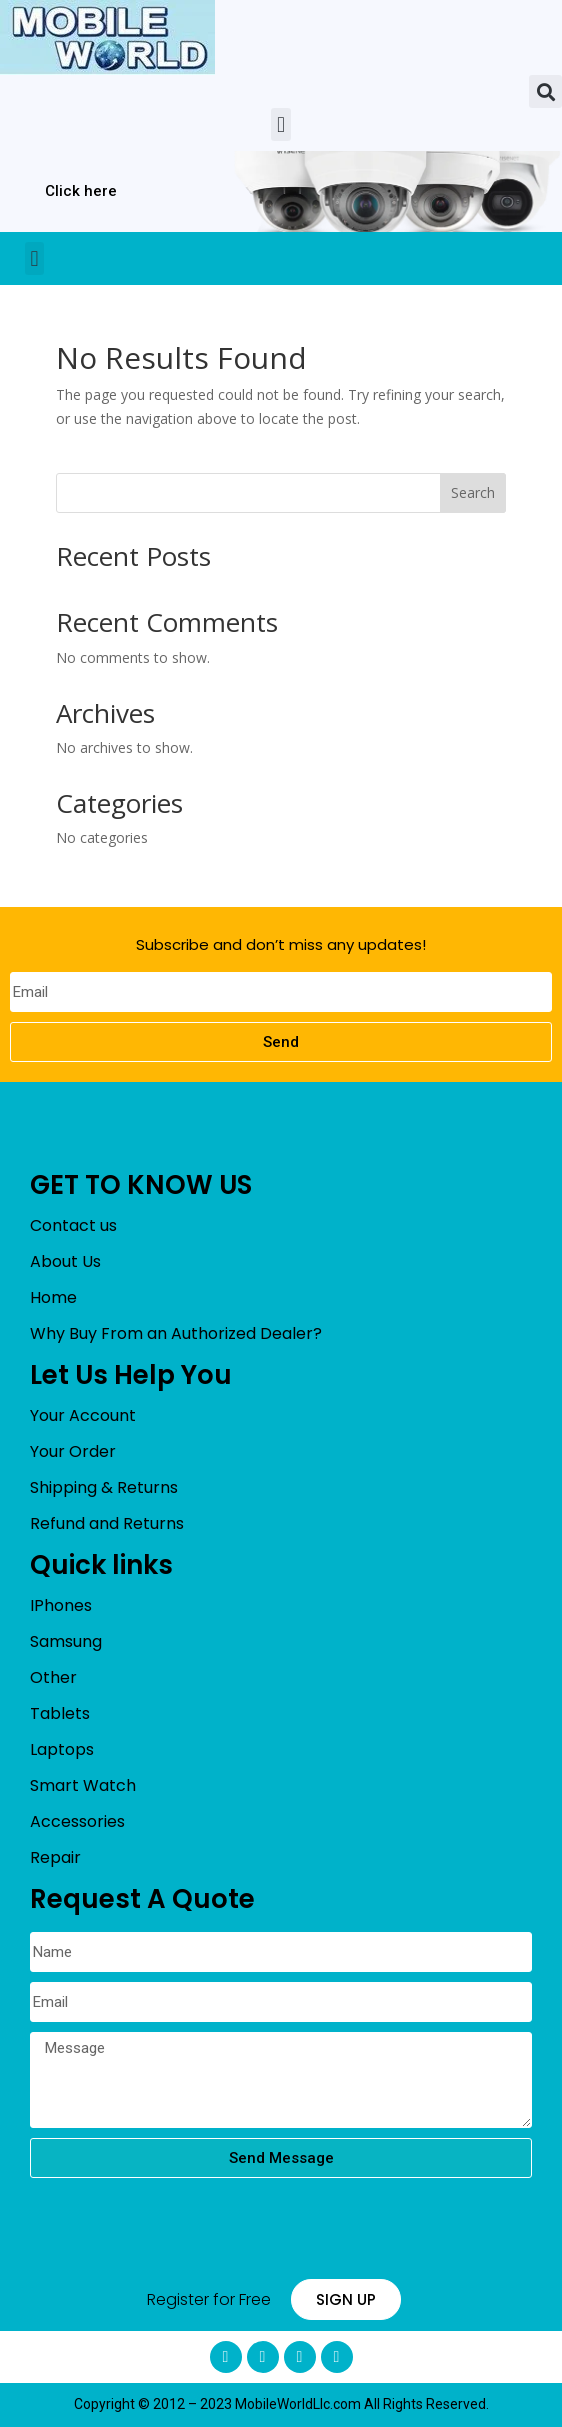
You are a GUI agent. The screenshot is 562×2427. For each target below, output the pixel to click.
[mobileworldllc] (107, 37)
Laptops (62, 1749)
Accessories (77, 1821)
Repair (55, 1857)
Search (473, 492)
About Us (65, 1261)
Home (53, 1297)
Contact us (73, 1225)
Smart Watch (83, 1785)
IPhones (61, 1605)
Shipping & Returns (104, 1487)
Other (53, 1677)
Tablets (60, 1713)
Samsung (66, 1641)
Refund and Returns (107, 1523)
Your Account (83, 1415)
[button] (545, 91)
